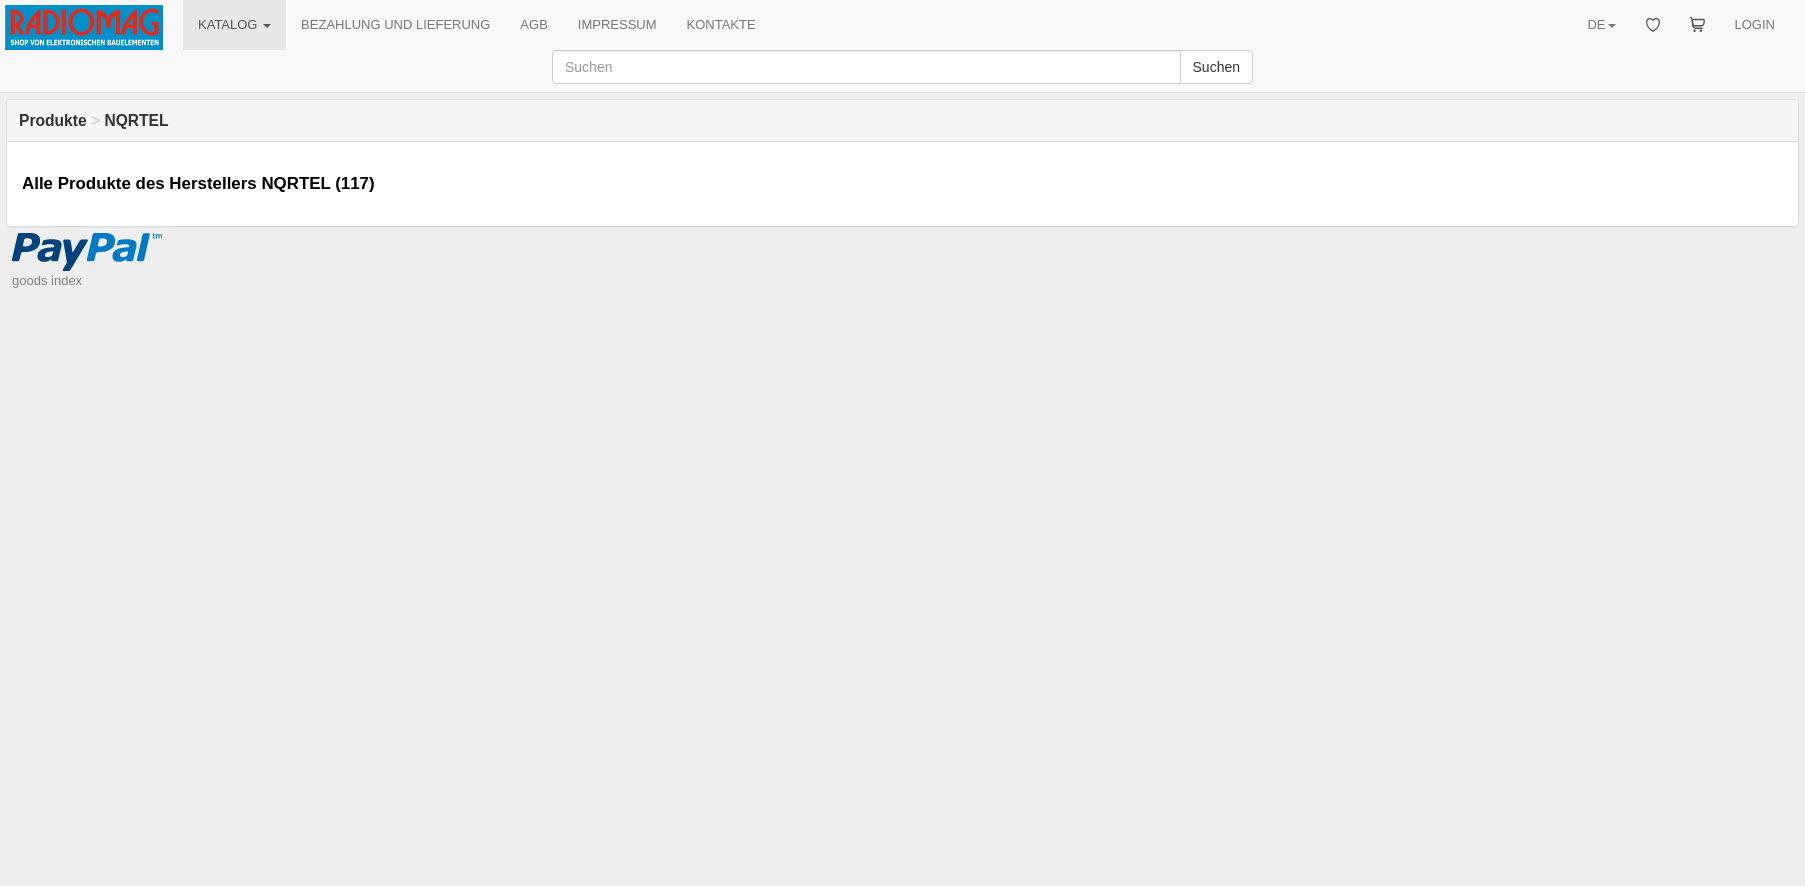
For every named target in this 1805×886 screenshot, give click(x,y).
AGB (533, 24)
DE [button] (1601, 24)
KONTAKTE (721, 24)
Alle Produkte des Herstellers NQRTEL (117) (198, 183)
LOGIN (1755, 24)
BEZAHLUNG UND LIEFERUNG (395, 24)
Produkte (53, 120)
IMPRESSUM (617, 24)
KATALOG (234, 24)
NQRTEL (136, 120)
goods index (47, 280)
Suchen (1216, 67)
